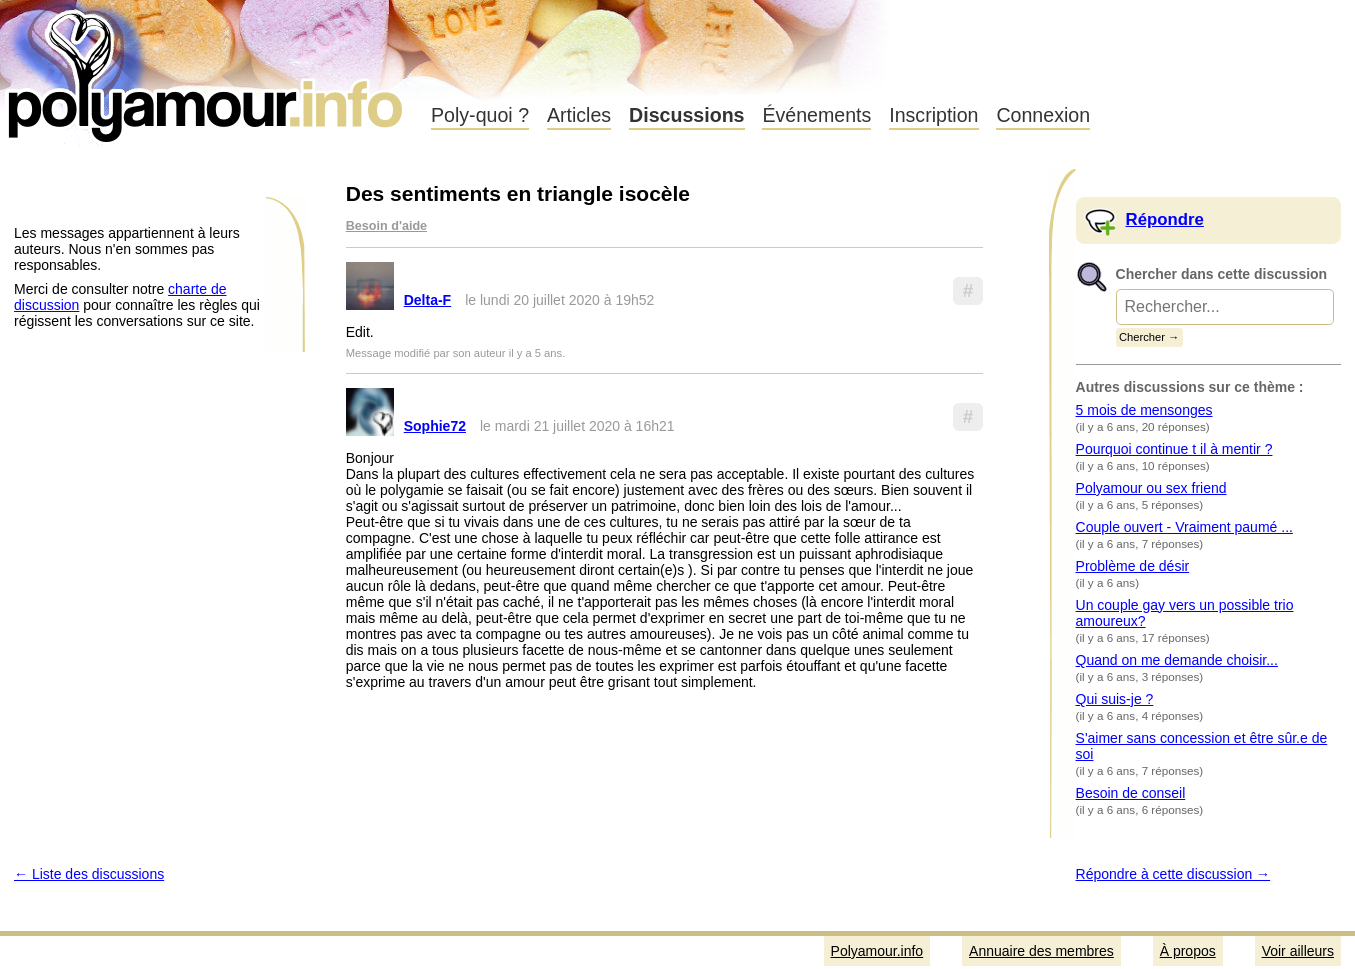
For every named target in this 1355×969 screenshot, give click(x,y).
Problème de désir (1133, 566)
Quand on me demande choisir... (1177, 660)
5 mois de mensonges (1144, 410)
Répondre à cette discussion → (1173, 874)
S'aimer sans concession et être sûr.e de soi (1202, 746)
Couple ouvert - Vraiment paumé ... (1184, 527)
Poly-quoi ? (480, 115)
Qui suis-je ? (1115, 699)
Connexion (1043, 115)
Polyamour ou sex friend (1151, 488)
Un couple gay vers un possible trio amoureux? (1185, 613)
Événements (816, 115)
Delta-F (427, 300)
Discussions (686, 115)
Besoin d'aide (386, 226)
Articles (579, 115)
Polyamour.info (207, 70)
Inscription (933, 115)
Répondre (1165, 219)
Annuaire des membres (1041, 951)
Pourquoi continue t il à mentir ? (1174, 449)
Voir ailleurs (1298, 951)
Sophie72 (435, 426)
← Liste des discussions (89, 874)
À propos (1188, 951)
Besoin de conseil (1131, 793)
